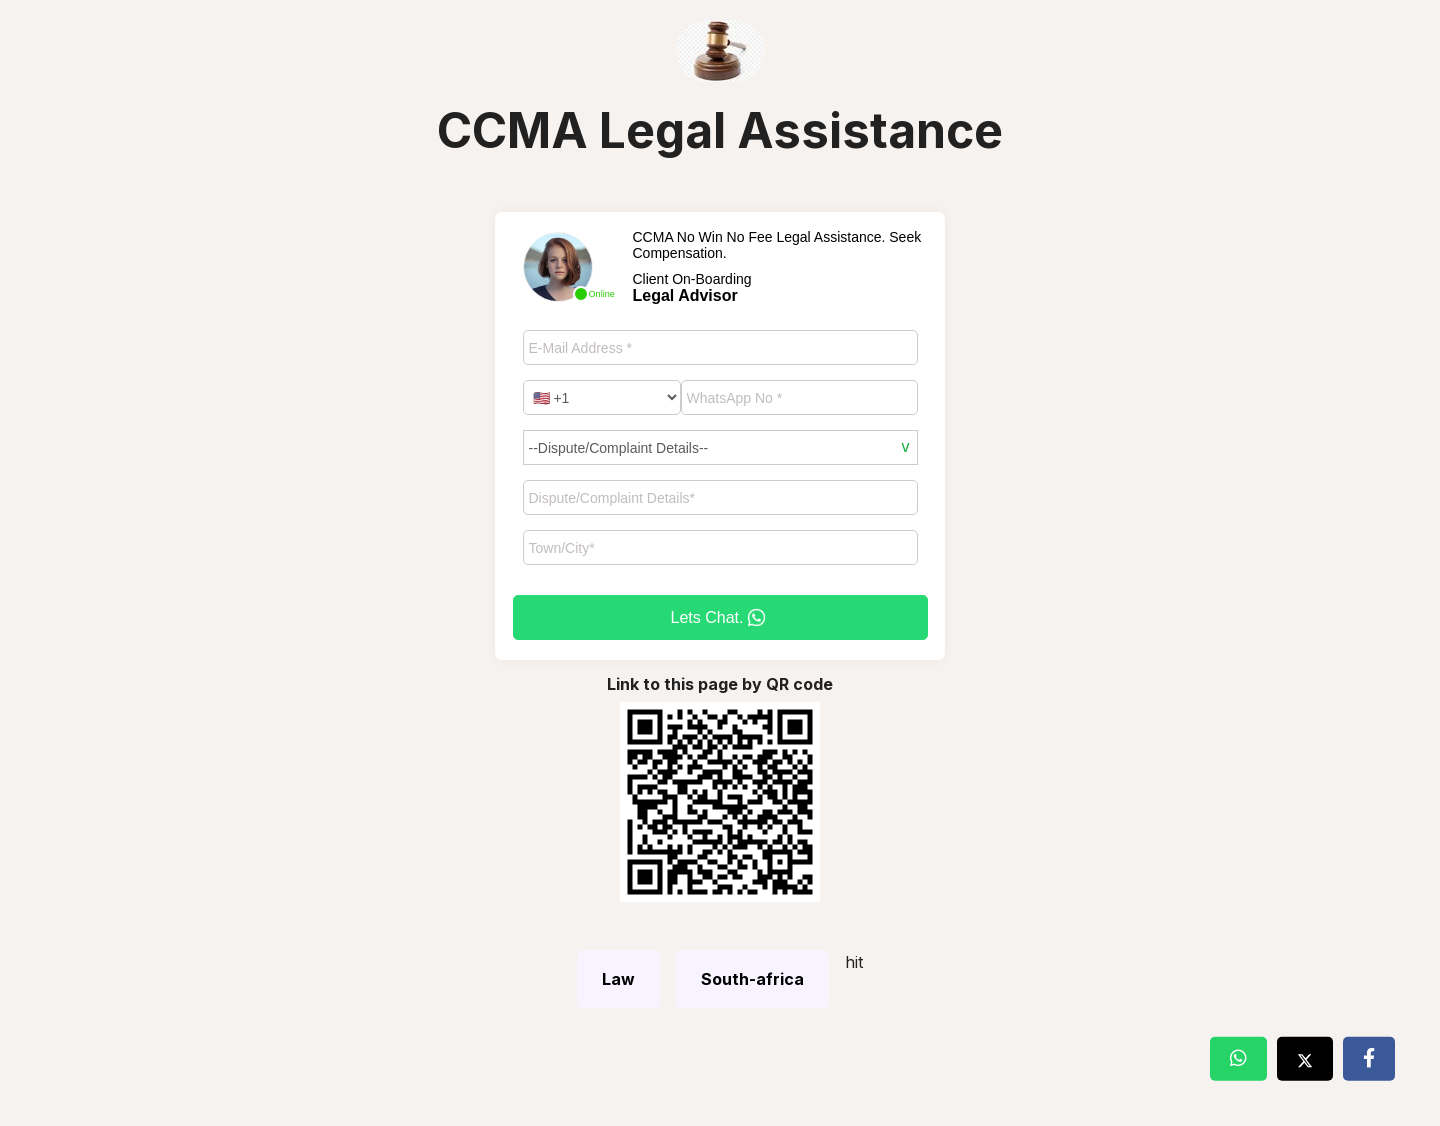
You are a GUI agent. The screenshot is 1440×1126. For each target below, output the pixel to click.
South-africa (752, 979)
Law (618, 979)
